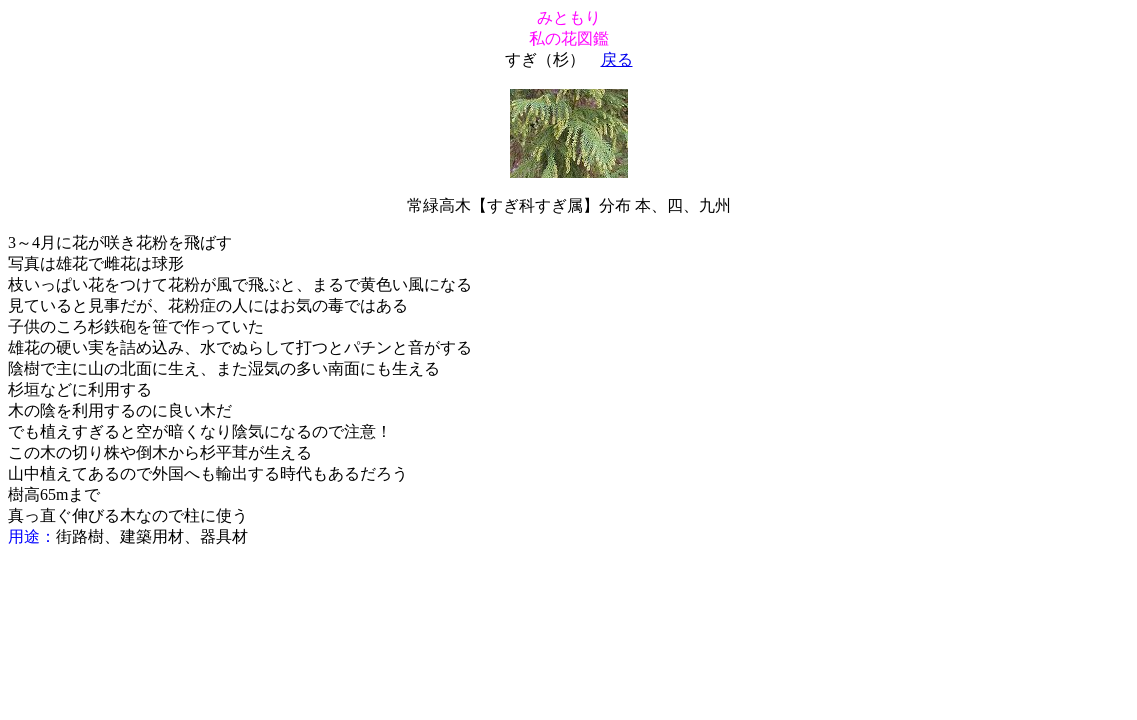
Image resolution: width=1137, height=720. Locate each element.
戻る (617, 59)
